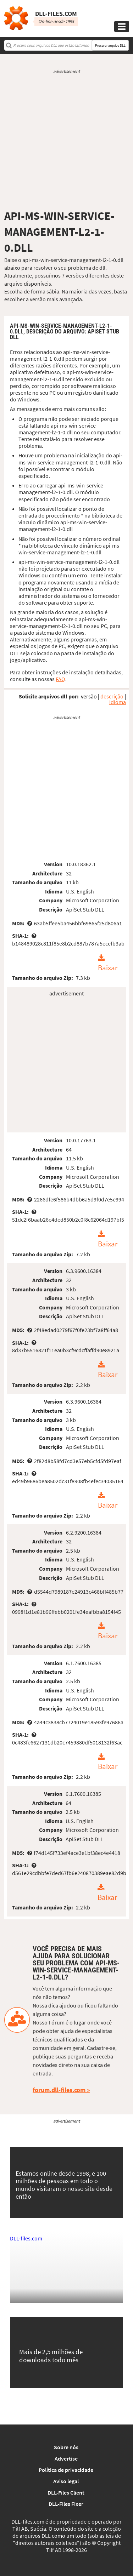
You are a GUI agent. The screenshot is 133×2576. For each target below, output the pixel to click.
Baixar (107, 967)
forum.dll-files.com (59, 2090)
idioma (117, 702)
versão (89, 696)
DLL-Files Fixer (66, 2504)
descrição (111, 696)
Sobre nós (66, 2447)
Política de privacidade (66, 2470)
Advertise (66, 2458)
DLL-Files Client (66, 2492)
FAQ (60, 678)
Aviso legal (66, 2481)
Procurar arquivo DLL (110, 45)
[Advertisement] (66, 141)
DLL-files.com (26, 2238)
